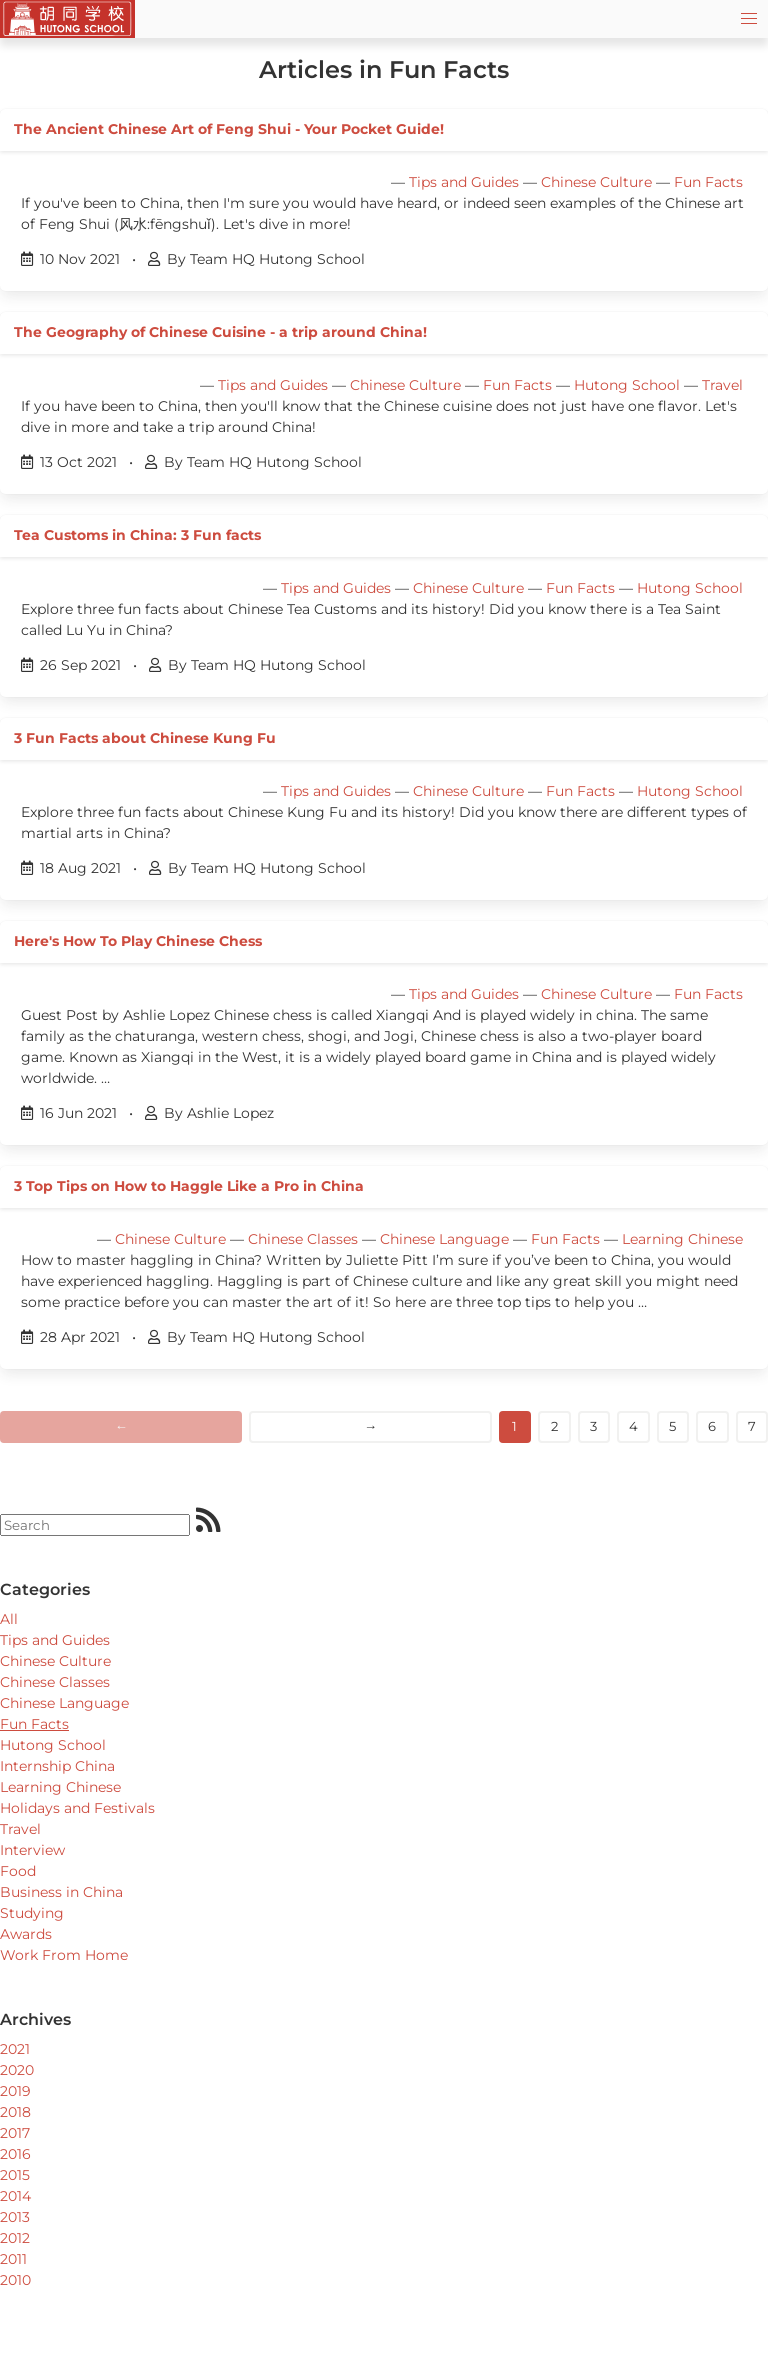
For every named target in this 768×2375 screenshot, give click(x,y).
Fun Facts (708, 182)
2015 (15, 2175)
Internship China (57, 1766)
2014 (15, 2196)
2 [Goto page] (554, 1426)
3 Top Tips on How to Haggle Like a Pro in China (189, 1186)
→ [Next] (370, 1426)
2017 (15, 2133)
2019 (15, 2091)
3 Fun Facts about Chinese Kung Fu (145, 738)
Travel (722, 385)
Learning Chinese (682, 1239)
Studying (32, 1913)
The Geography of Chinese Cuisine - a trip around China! (220, 332)
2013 (15, 2217)
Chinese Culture (596, 182)
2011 (13, 2259)
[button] (749, 19)
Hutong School (627, 385)
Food (18, 1871)
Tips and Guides (464, 182)
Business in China (61, 1892)
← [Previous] (121, 1426)
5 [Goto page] (672, 1426)
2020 (17, 2070)
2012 (15, 2238)
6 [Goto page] (712, 1426)
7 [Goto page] (752, 1426)
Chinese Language (444, 1239)
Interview (32, 1850)
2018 (15, 2112)
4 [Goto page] (633, 1426)
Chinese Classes (303, 1239)
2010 (15, 2280)
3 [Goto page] (593, 1426)
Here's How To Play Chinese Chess (138, 941)
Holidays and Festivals (77, 1808)
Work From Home (64, 1955)
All (9, 1619)
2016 (15, 2154)
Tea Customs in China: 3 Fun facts (137, 535)
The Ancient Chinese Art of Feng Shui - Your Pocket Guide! (229, 129)
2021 (15, 2049)
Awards (26, 1934)
